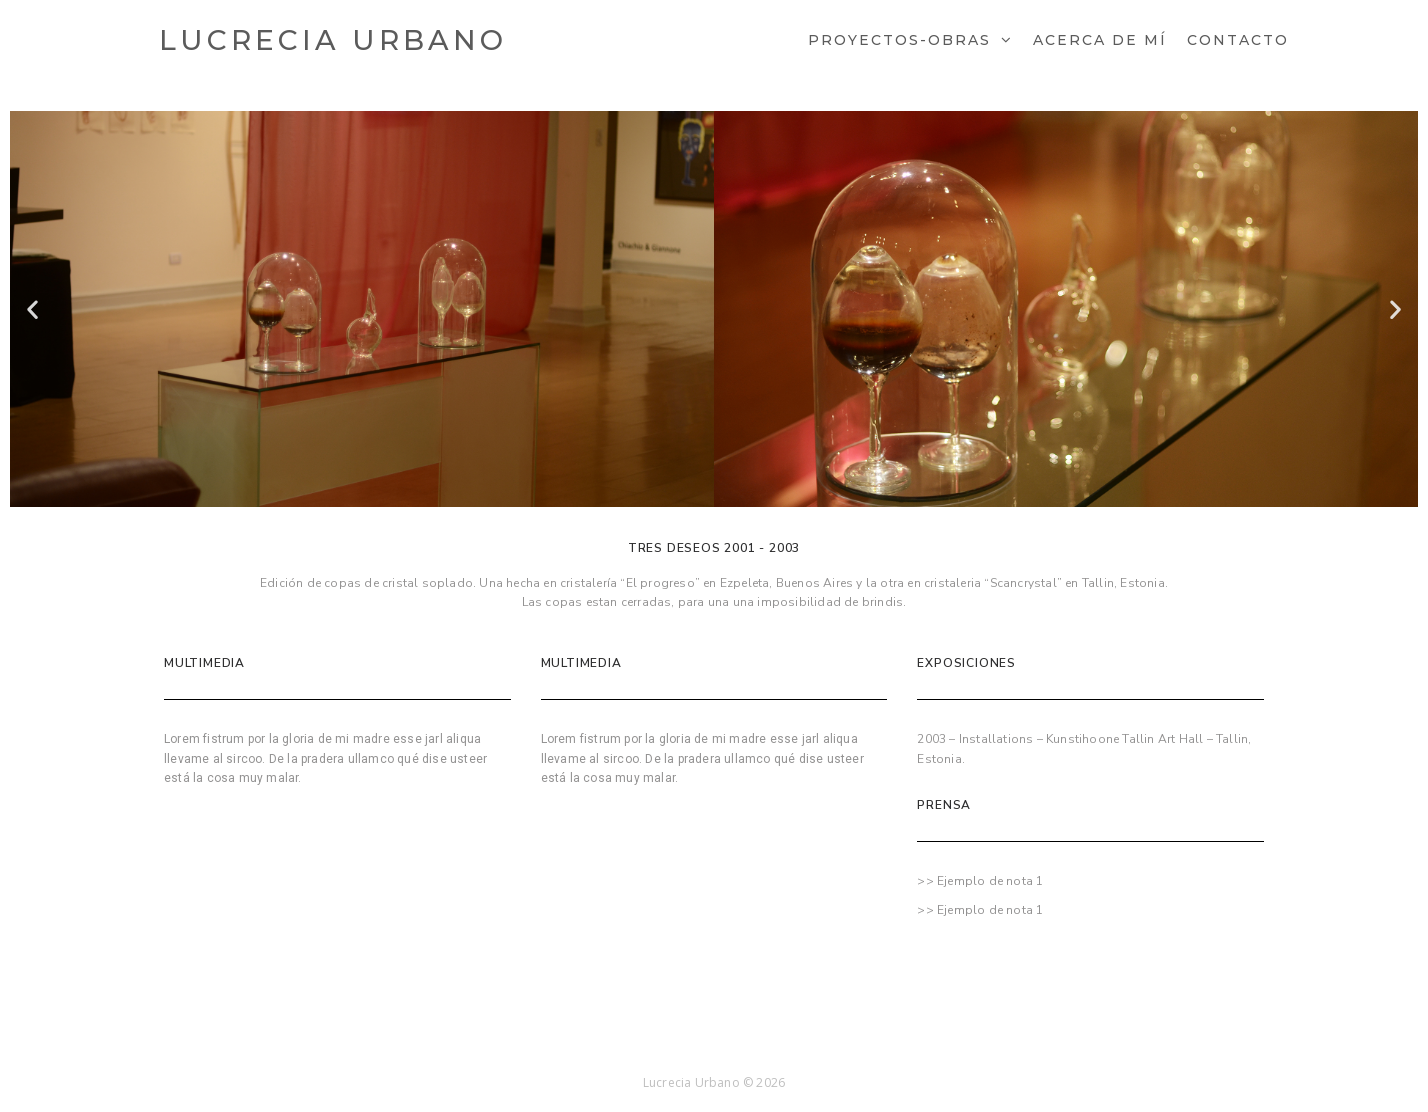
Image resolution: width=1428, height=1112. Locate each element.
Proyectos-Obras (899, 40)
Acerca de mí (1100, 40)
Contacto (1238, 40)
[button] (32, 309)
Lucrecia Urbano (333, 40)
